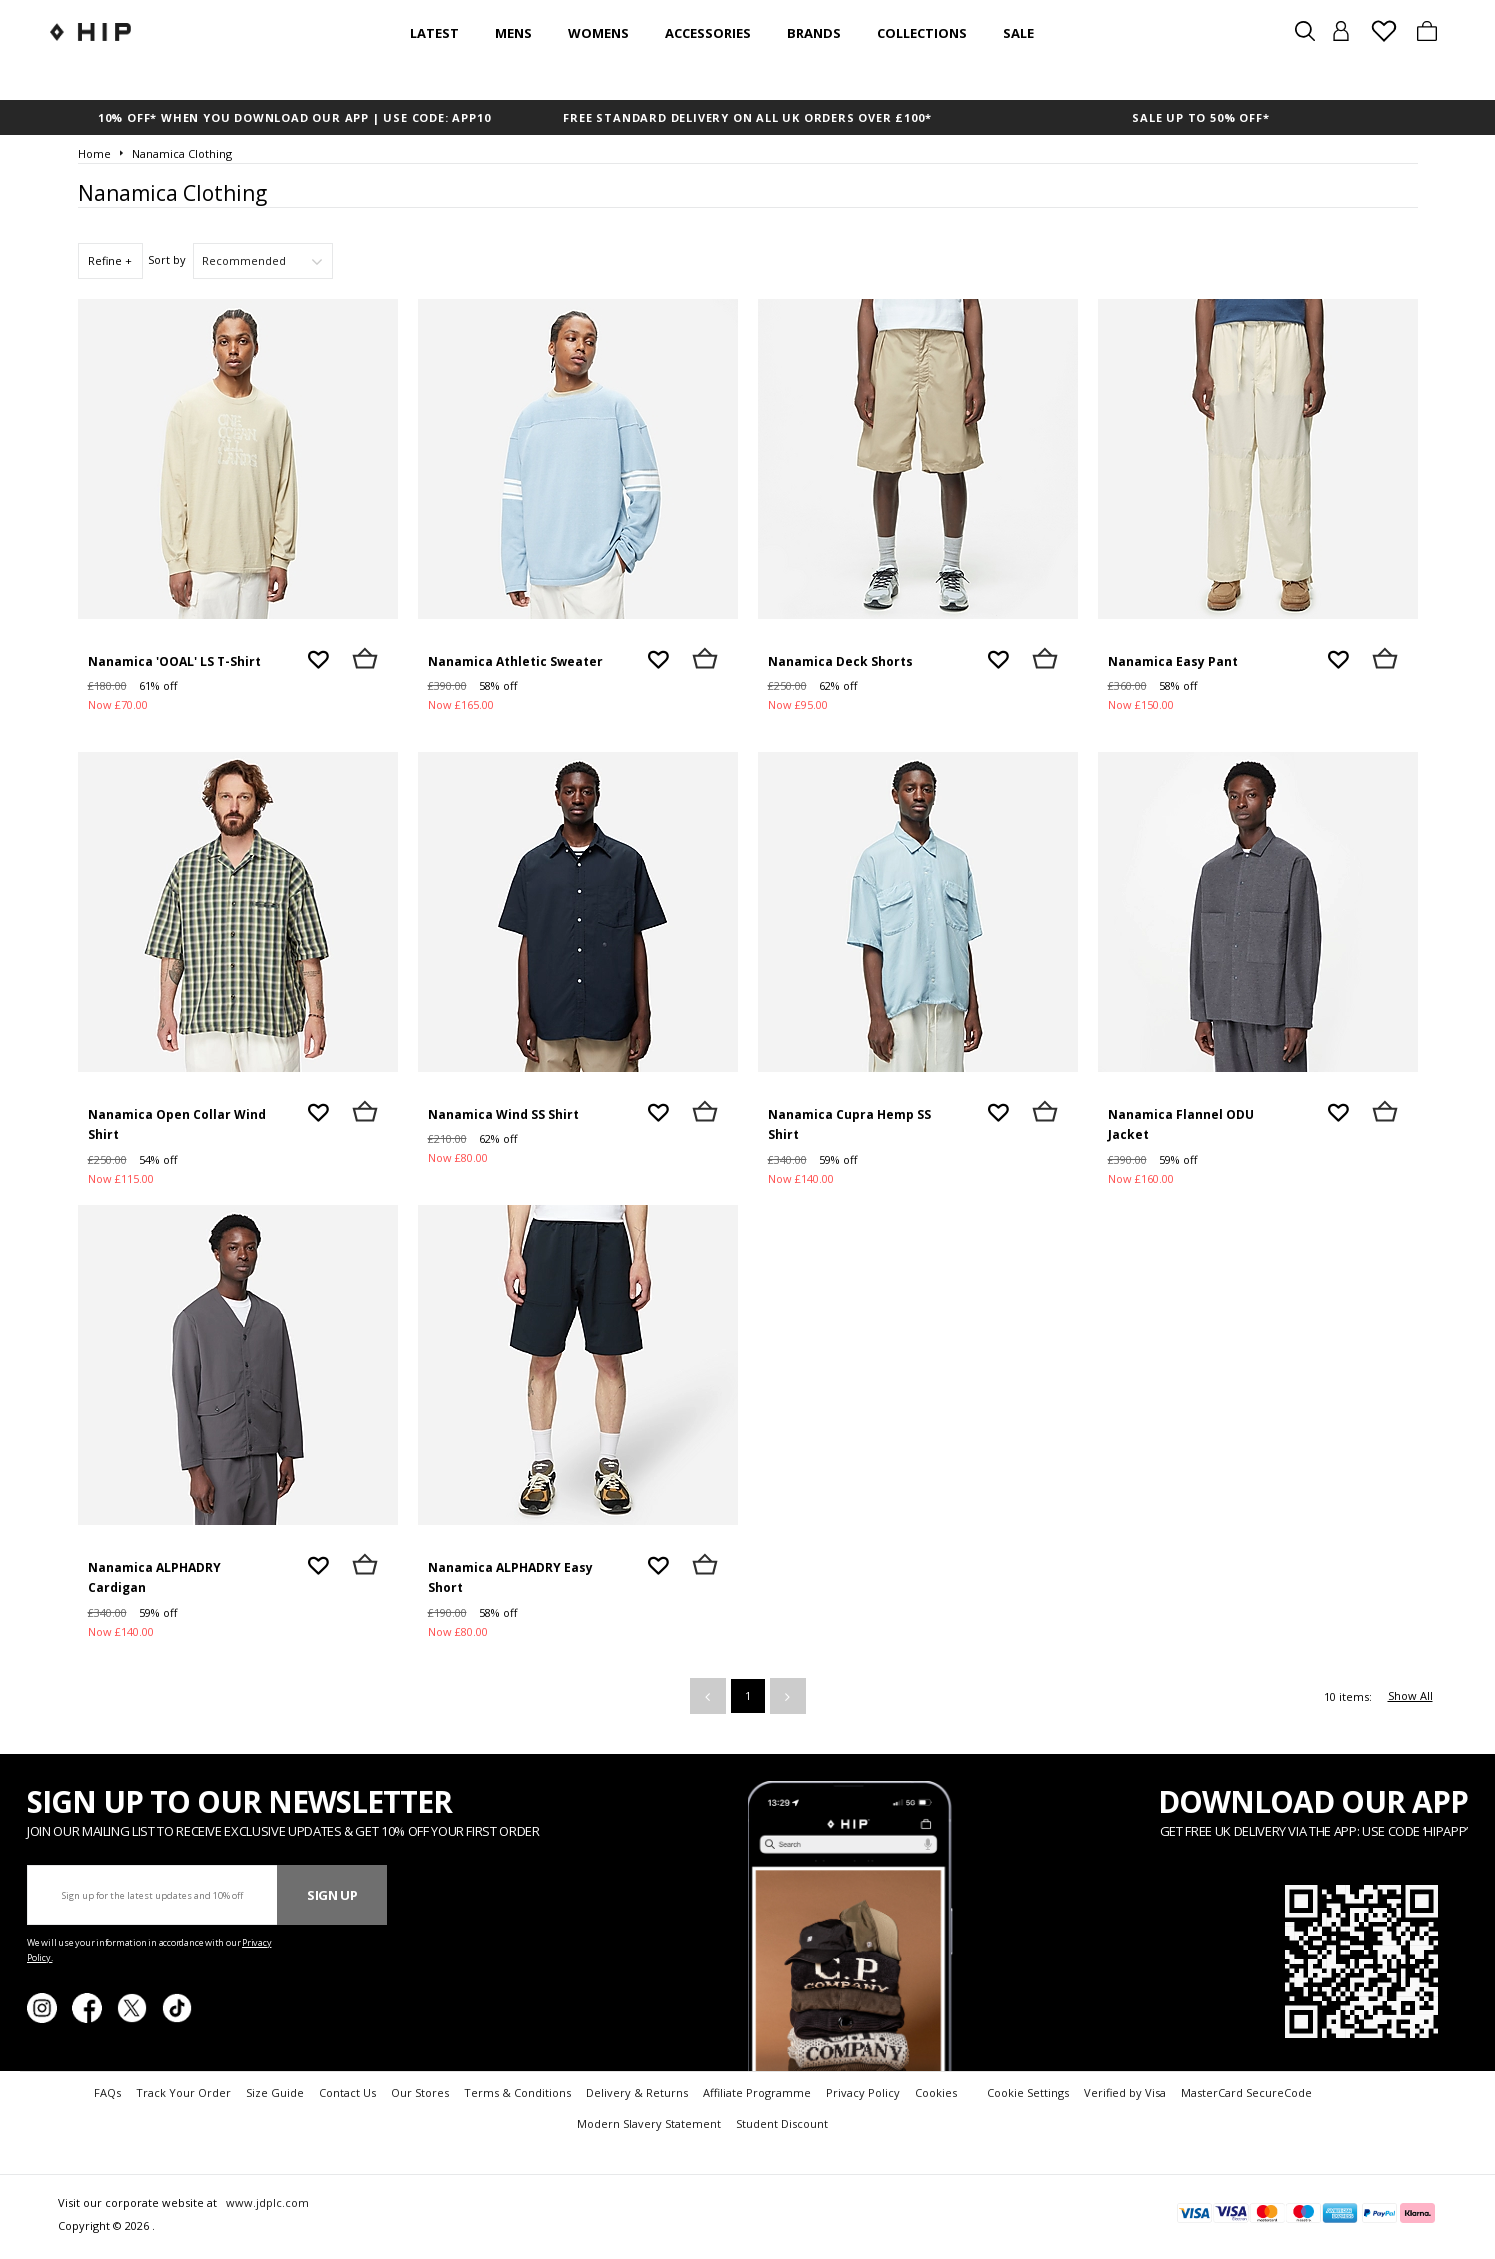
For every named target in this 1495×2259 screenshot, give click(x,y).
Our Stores (420, 2092)
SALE (1018, 33)
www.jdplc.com (266, 2202)
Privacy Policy (863, 2092)
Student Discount (782, 2123)
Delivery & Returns (637, 2092)
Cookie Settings (1028, 2092)
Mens (513, 33)
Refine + (110, 260)
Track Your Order (183, 2092)
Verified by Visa (1125, 2092)
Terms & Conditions (517, 2092)
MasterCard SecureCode (1246, 2092)
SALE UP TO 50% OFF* (1200, 117)
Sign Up (332, 1895)
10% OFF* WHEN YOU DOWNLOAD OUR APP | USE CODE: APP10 (294, 117)
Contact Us (347, 2092)
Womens (598, 33)
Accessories (708, 33)
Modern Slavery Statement (649, 2123)
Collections (922, 33)
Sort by (167, 259)
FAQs (107, 2092)
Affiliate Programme (757, 2092)
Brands (814, 33)
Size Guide (275, 2092)
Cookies (936, 2092)
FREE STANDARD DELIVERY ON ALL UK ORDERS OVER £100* (747, 117)
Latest (434, 33)
